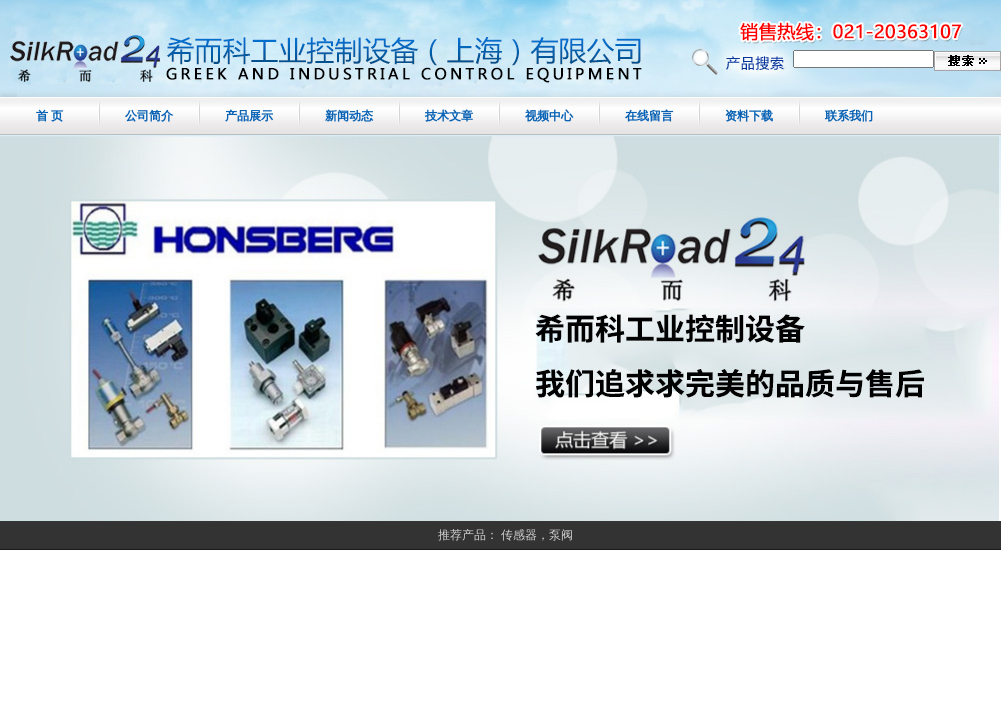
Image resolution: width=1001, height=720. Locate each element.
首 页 (49, 116)
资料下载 (749, 116)
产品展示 (249, 116)
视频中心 (549, 116)
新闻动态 (349, 116)
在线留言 (649, 116)
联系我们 (849, 116)
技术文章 (449, 116)
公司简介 (149, 116)
